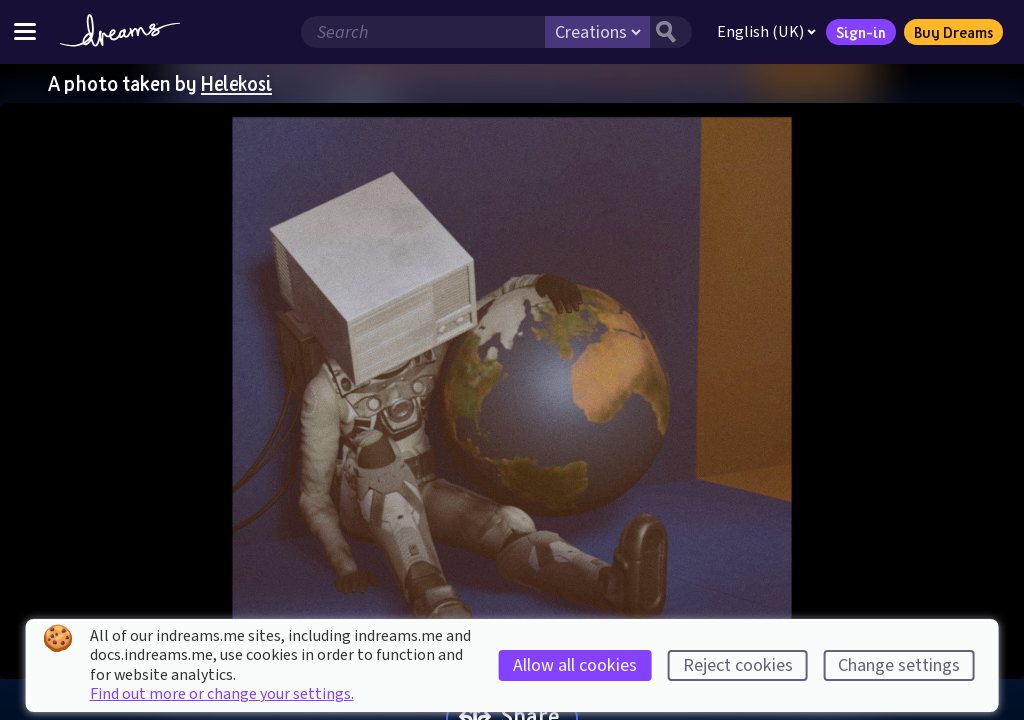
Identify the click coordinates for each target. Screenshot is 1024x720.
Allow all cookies (575, 665)
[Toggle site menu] (25, 31)
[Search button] (671, 32)
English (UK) (766, 32)
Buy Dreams (953, 32)
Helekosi (236, 83)
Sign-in (861, 32)
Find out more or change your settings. (222, 694)
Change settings (899, 665)
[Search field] (423, 32)
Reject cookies (738, 665)
